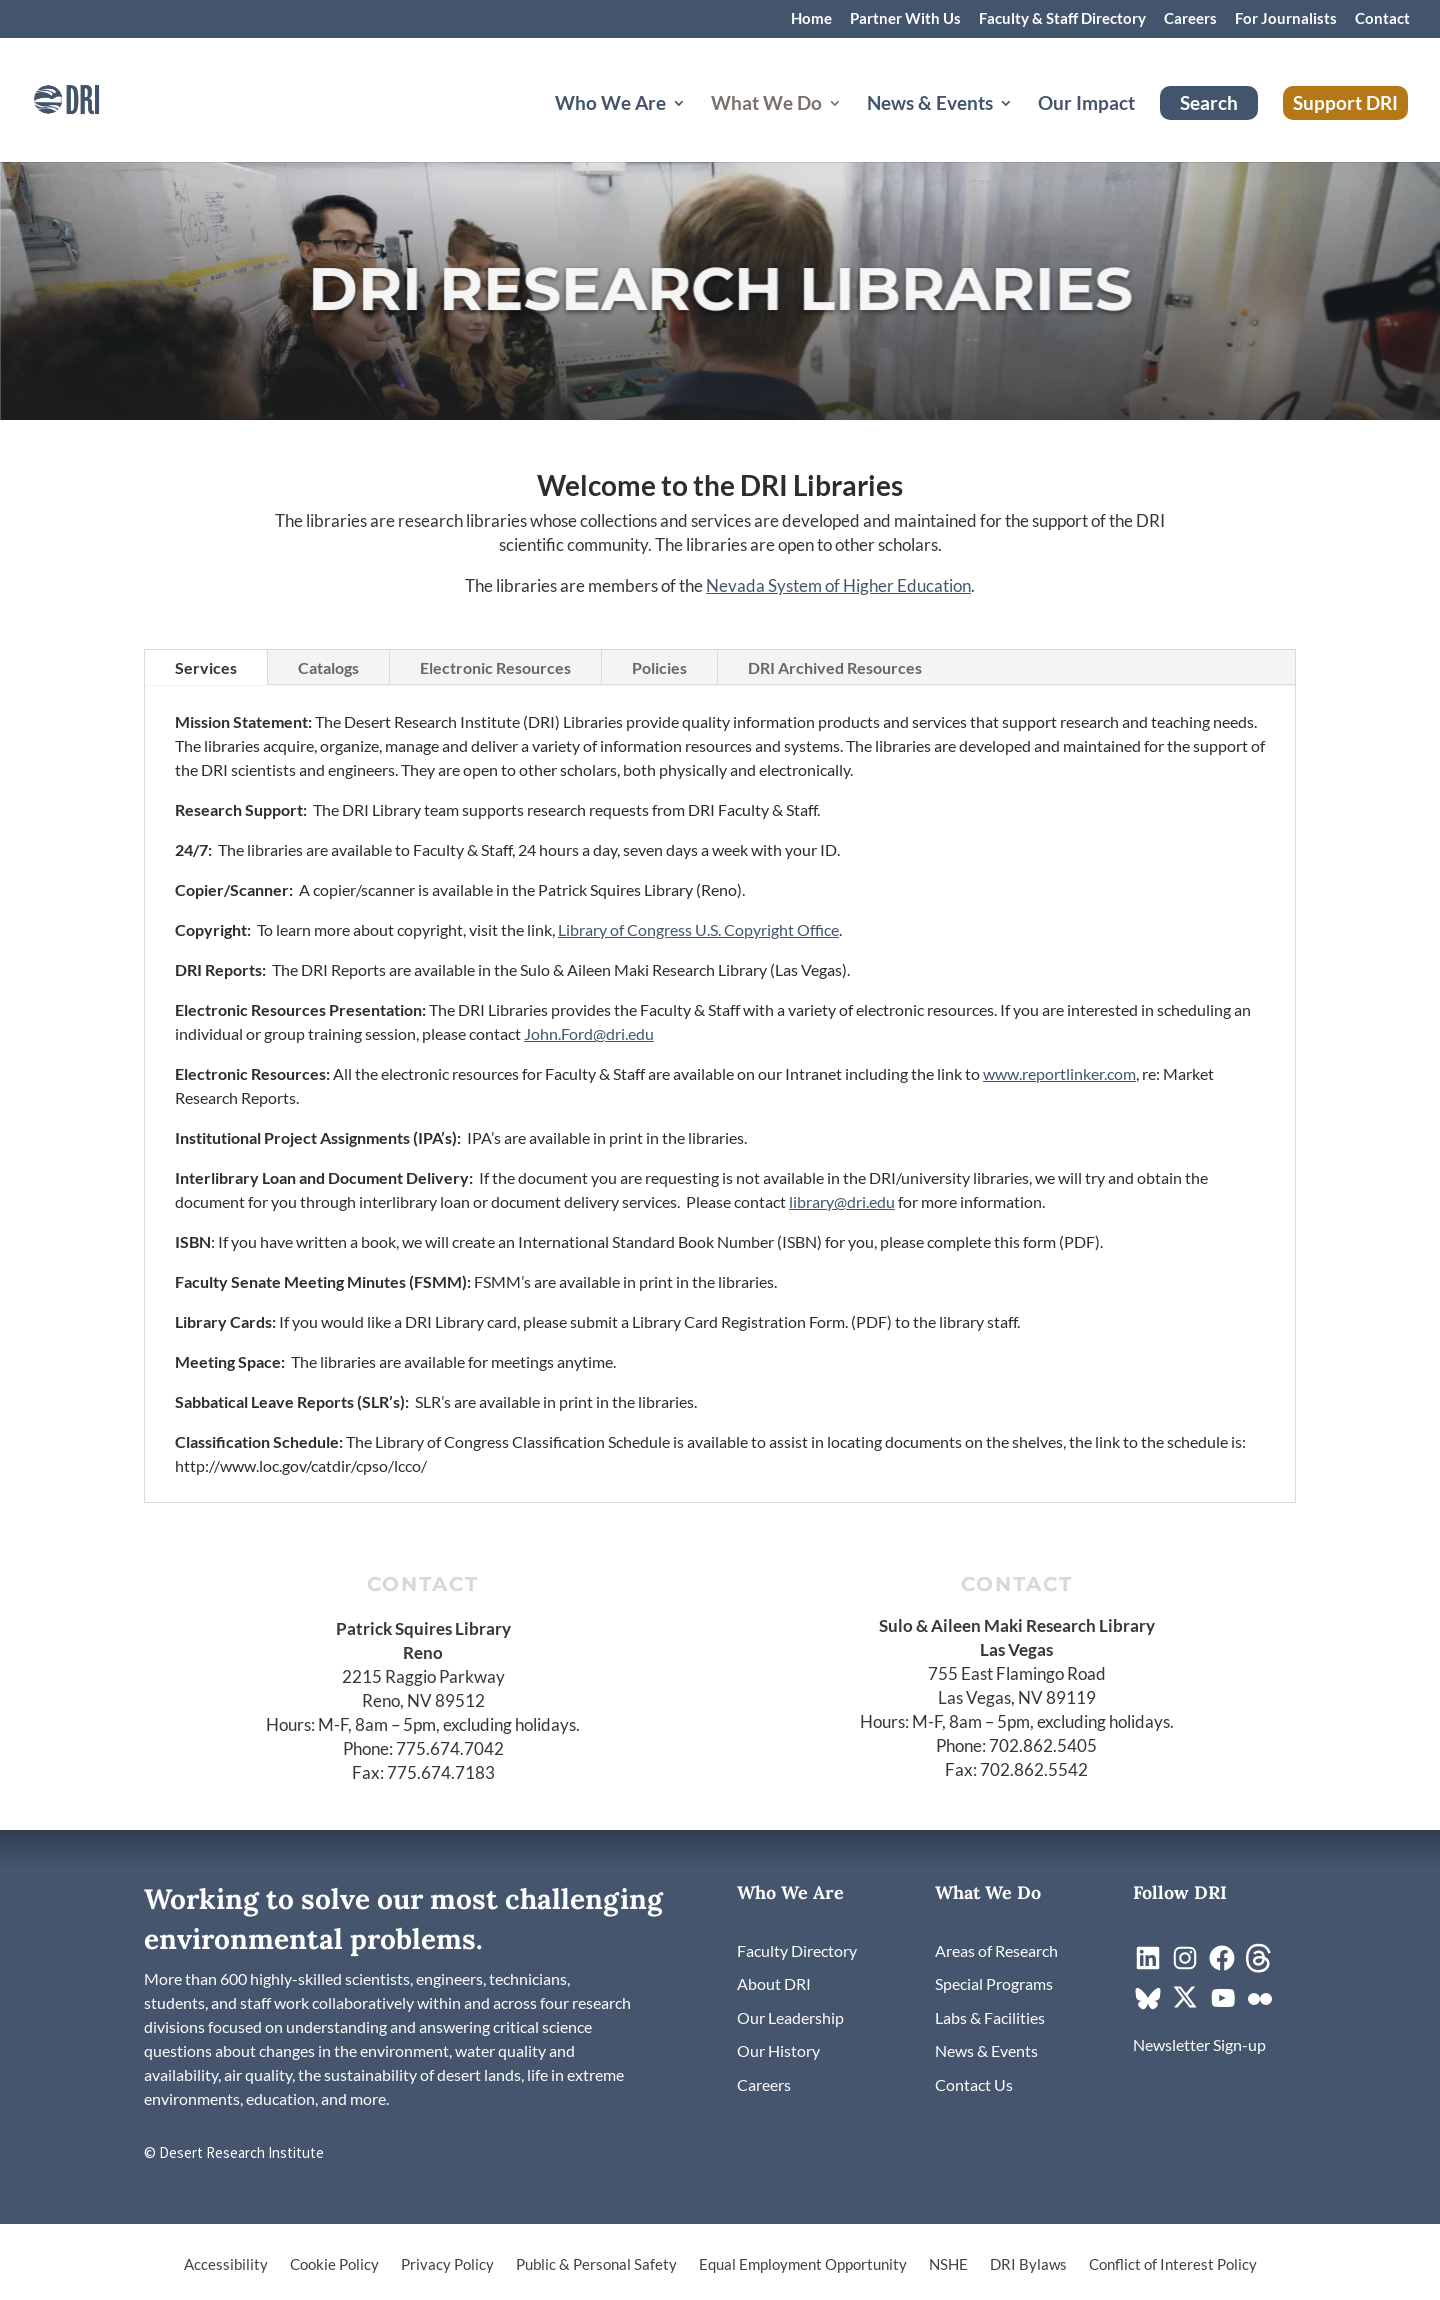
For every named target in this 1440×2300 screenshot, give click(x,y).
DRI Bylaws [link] (1028, 2265)
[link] (95, 97)
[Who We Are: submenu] (695, 127)
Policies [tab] (659, 667)
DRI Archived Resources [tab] (835, 667)
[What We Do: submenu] (851, 127)
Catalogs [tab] (328, 667)
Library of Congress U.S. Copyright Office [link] (698, 929)
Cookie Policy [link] (334, 2265)
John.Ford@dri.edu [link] (589, 1033)
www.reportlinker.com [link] (1059, 1073)
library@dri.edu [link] (842, 1201)
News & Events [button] (930, 105)
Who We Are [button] (610, 105)
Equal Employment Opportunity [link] (803, 2265)
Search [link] (1209, 102)
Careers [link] (1190, 19)
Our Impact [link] (1086, 105)
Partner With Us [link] (905, 19)
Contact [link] (1382, 19)
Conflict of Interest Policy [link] (1173, 2265)
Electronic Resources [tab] (495, 667)
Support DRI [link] (1345, 102)
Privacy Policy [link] (447, 2265)
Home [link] (811, 19)
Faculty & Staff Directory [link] (1062, 19)
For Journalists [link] (1286, 19)
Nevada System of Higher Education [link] (838, 585)
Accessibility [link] (226, 2265)
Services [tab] (206, 667)
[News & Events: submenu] (1022, 127)
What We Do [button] (766, 105)
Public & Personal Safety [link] (596, 2265)
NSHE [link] (948, 2265)
